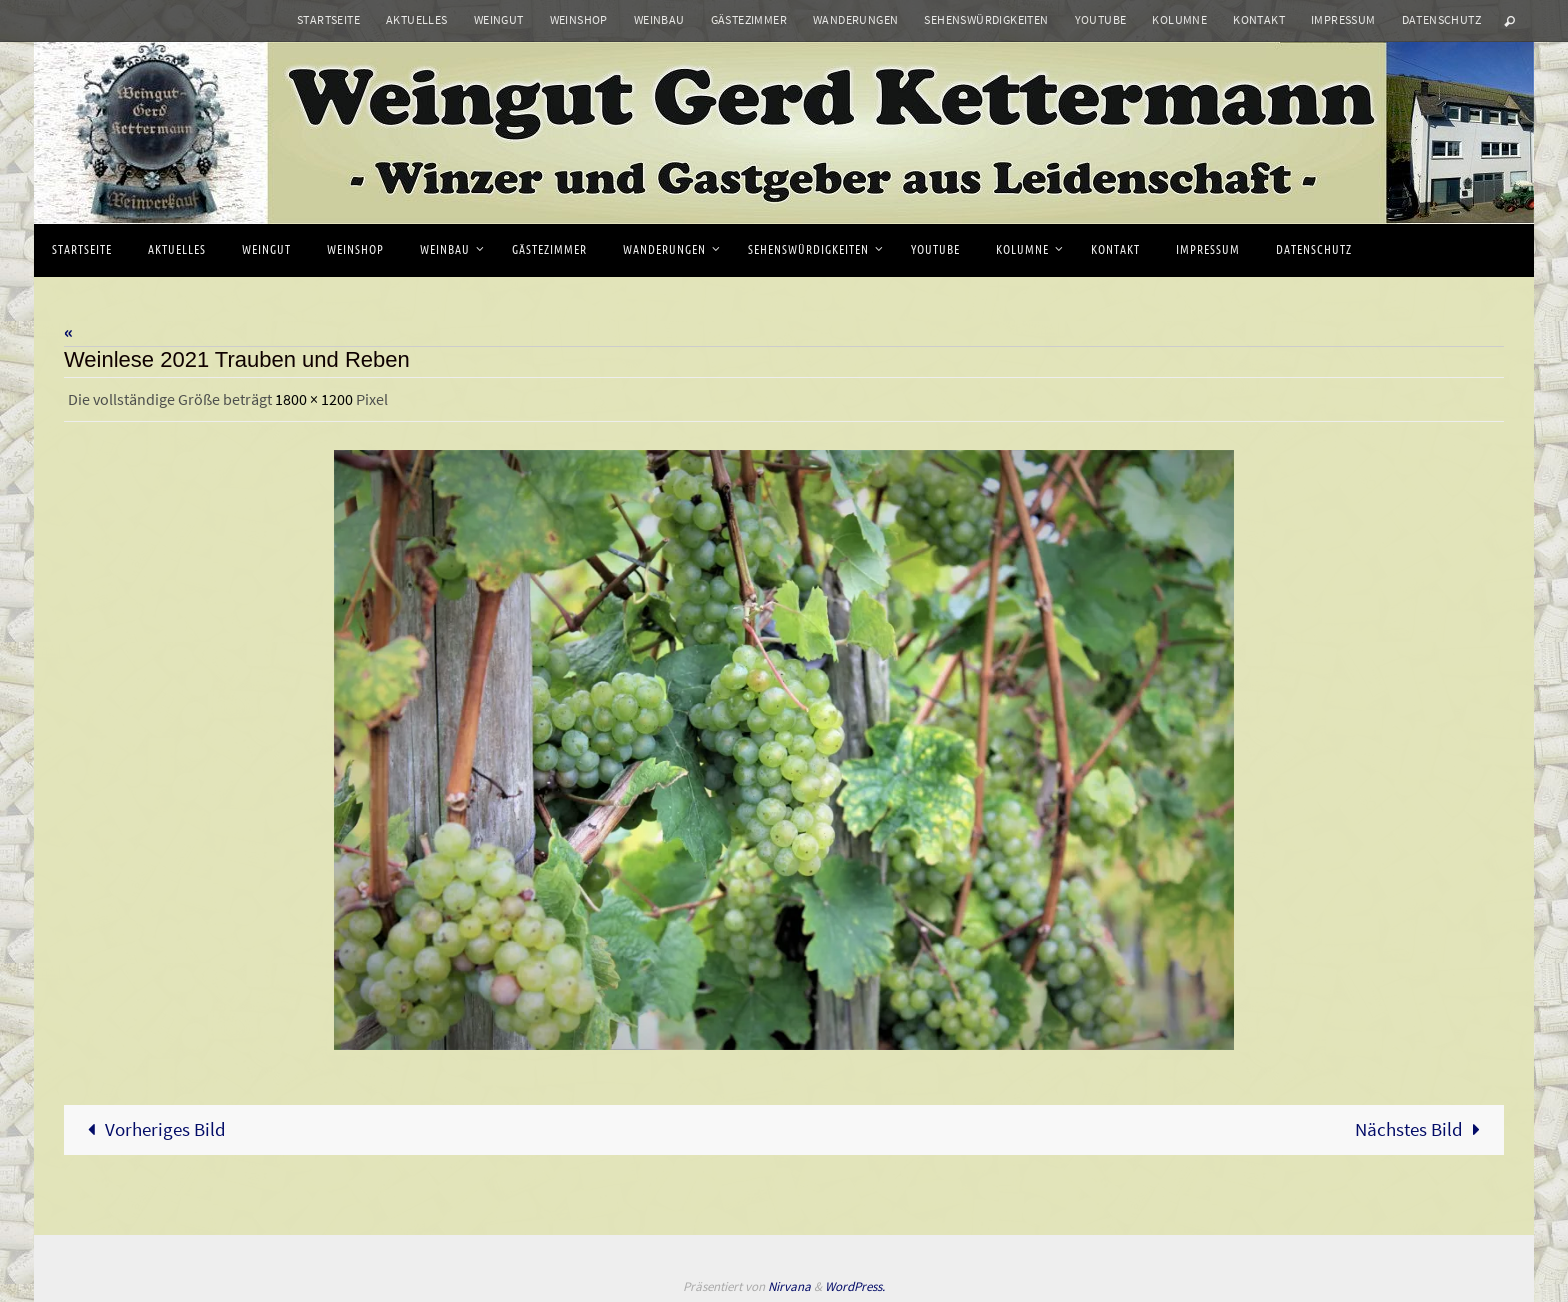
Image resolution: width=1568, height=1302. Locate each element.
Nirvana (789, 1285)
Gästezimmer (749, 19)
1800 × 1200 (314, 399)
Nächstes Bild (1422, 1128)
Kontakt (1259, 19)
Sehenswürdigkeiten (986, 19)
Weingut (499, 19)
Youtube (1101, 19)
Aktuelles (417, 19)
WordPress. (855, 1285)
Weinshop (579, 19)
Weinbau (659, 19)
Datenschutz (1441, 19)
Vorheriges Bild (152, 1128)
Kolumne (1179, 19)
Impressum (1343, 19)
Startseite (328, 19)
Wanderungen (855, 19)
